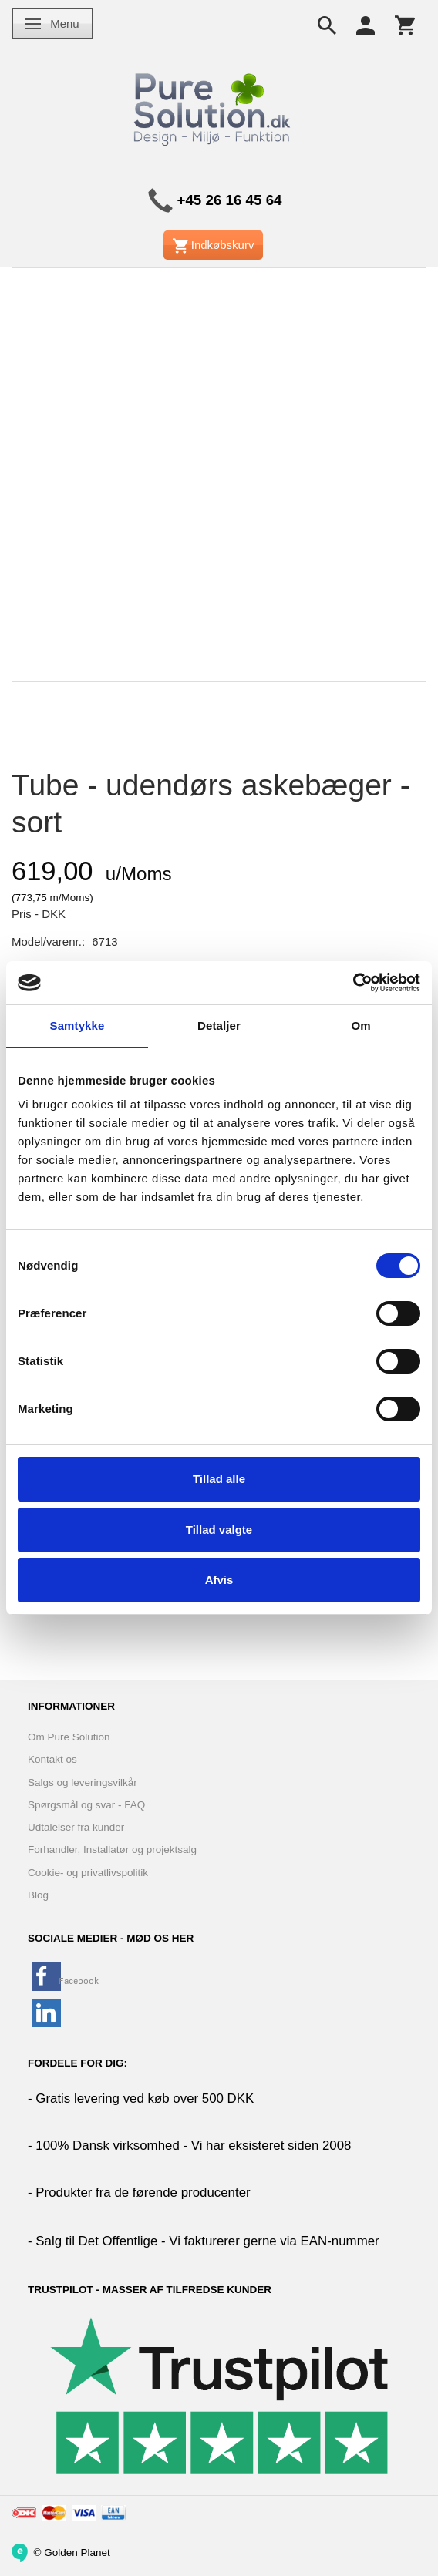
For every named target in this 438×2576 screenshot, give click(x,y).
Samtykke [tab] (77, 1025)
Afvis (219, 1579)
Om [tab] (360, 1025)
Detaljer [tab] (219, 1025)
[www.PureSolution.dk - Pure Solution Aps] (213, 107)
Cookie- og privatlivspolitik (88, 1872)
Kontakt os (52, 1759)
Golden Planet (77, 2552)
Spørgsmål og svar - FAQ (86, 1805)
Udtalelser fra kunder (76, 1827)
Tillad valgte (219, 1529)
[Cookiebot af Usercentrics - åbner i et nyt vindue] (352, 983)
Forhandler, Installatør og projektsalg (112, 1849)
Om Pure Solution (69, 1737)
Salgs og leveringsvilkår (82, 1782)
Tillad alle (219, 1478)
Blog (38, 1895)
